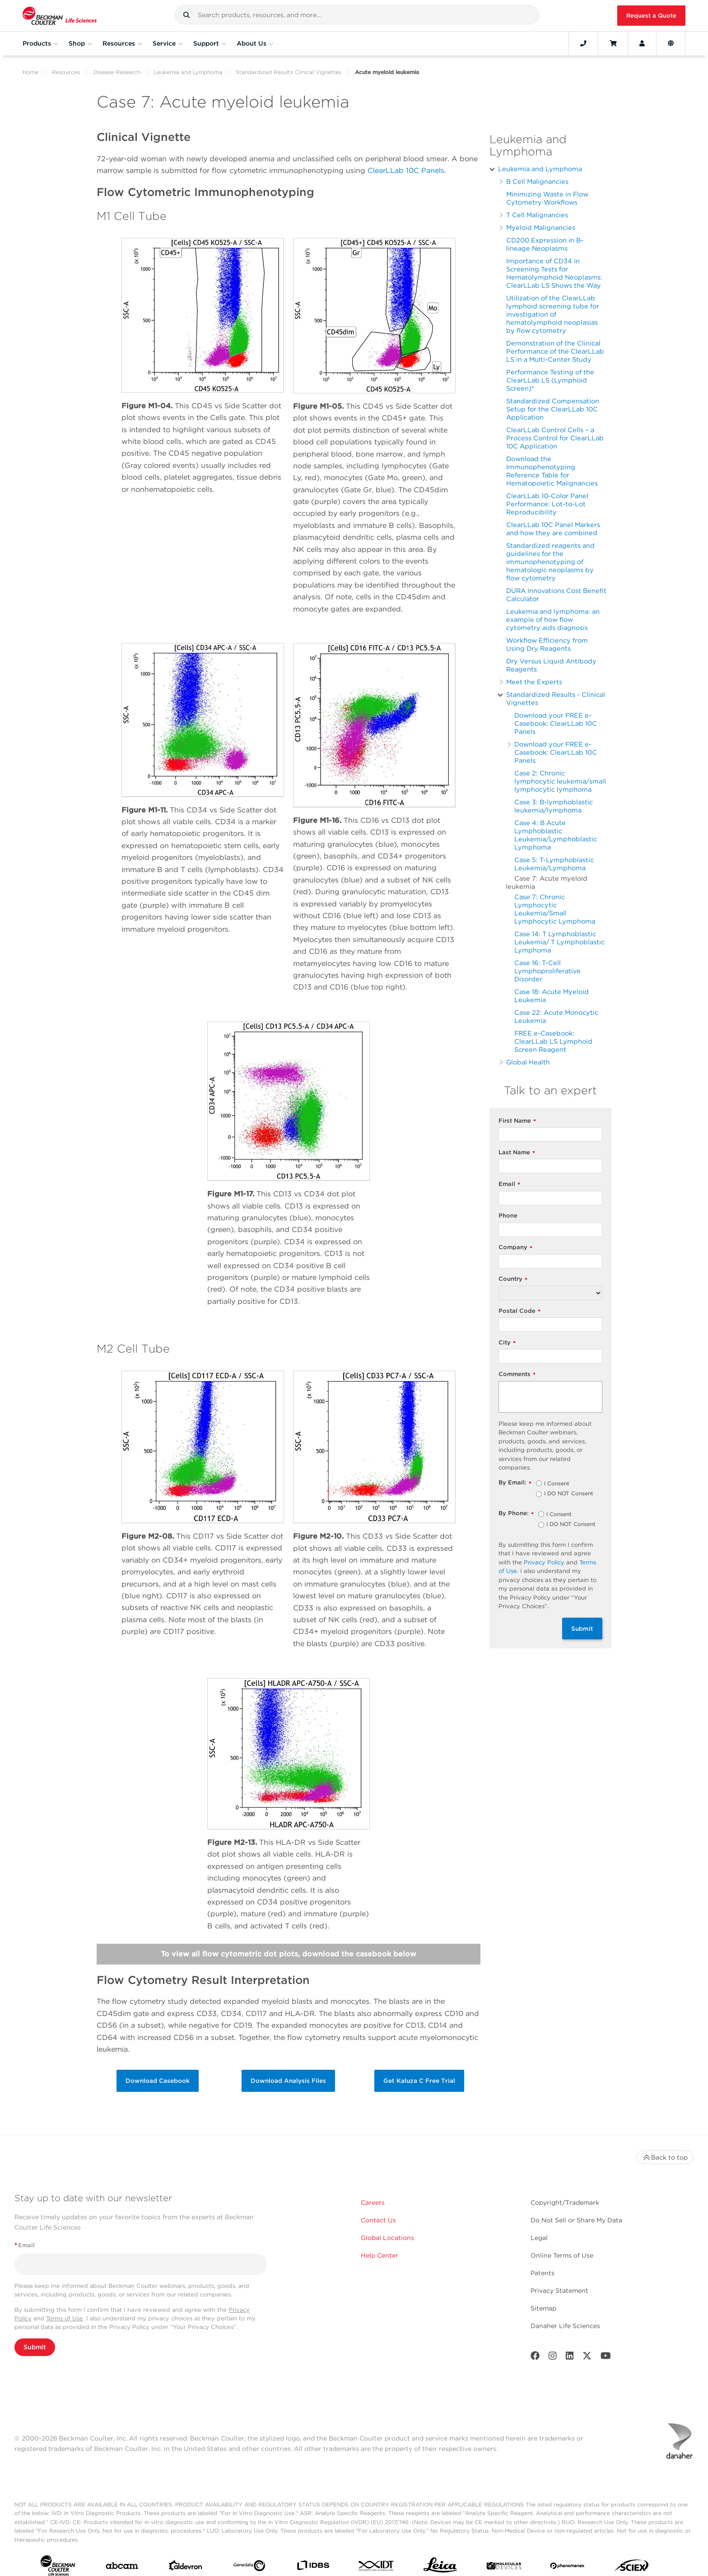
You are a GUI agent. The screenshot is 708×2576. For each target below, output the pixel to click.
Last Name (516, 1153)
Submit (582, 1628)
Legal (539, 2237)
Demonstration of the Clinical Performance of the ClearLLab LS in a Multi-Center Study (555, 351)
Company (515, 1247)
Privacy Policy (544, 1562)
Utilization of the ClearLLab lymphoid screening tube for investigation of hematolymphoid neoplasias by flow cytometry (552, 314)
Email (509, 1184)
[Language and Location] (671, 43)
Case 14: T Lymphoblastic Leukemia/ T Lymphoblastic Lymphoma (559, 942)
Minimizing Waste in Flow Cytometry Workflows (547, 198)
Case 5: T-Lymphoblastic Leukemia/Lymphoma (554, 864)
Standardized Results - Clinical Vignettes (555, 698)
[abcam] (122, 2567)
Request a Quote (651, 15)
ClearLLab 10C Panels (406, 170)
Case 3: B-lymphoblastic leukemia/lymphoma (553, 806)
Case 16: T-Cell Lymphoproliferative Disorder (547, 971)
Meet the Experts (534, 682)
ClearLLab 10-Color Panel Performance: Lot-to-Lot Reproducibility (547, 504)
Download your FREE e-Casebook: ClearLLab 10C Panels (555, 723)
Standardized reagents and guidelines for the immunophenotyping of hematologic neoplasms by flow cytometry (550, 561)
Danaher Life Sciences (565, 2325)
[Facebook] (535, 2357)
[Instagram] (553, 2357)
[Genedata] (249, 2567)
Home (30, 72)
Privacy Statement (559, 2290)
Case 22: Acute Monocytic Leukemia (556, 1016)
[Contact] (583, 43)
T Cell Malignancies (537, 215)
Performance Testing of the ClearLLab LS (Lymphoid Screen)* (550, 380)
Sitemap (543, 2308)
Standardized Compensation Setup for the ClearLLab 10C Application (552, 409)
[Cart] (613, 43)
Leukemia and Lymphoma (188, 72)
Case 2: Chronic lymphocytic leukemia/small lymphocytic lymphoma (560, 781)
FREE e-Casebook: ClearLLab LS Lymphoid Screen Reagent (553, 1041)
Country (512, 1279)
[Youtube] (606, 2357)
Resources (66, 72)
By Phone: (516, 1513)
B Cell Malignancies (537, 181)
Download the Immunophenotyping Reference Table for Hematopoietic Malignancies (552, 471)
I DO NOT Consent (568, 1494)
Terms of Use (64, 2318)
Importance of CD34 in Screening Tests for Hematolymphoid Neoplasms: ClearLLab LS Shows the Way (554, 273)
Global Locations (387, 2237)
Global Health (528, 1062)
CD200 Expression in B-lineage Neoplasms (544, 244)
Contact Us (378, 2220)
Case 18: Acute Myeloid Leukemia (551, 995)
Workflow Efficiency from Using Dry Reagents (547, 644)
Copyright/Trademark (565, 2202)
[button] (186, 15)
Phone (507, 1215)
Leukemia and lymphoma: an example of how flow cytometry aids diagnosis (553, 619)
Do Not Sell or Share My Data (576, 2220)
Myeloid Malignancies (540, 227)
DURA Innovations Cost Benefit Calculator (556, 594)
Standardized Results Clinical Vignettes (288, 72)
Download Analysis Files (288, 2080)
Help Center (379, 2255)
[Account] (642, 43)
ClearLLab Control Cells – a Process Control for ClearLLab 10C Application (555, 438)
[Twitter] (587, 2357)
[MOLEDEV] (504, 2567)
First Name (517, 1121)
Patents (542, 2273)
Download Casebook (158, 2080)
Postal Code (519, 1311)
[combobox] (357, 15)
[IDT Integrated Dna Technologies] (377, 2568)
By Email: (514, 1483)
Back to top (665, 2157)
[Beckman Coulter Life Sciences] (60, 15)
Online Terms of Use (562, 2255)
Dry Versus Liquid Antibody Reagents (551, 665)
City (507, 1343)
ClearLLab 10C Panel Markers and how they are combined (553, 529)
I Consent (556, 1484)
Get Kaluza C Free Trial (419, 2080)
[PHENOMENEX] (568, 2567)
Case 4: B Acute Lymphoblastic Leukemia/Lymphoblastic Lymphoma (555, 835)
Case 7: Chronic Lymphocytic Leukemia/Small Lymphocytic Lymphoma (554, 909)
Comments (517, 1374)
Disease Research (116, 72)
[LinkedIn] (570, 2357)
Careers (373, 2202)
